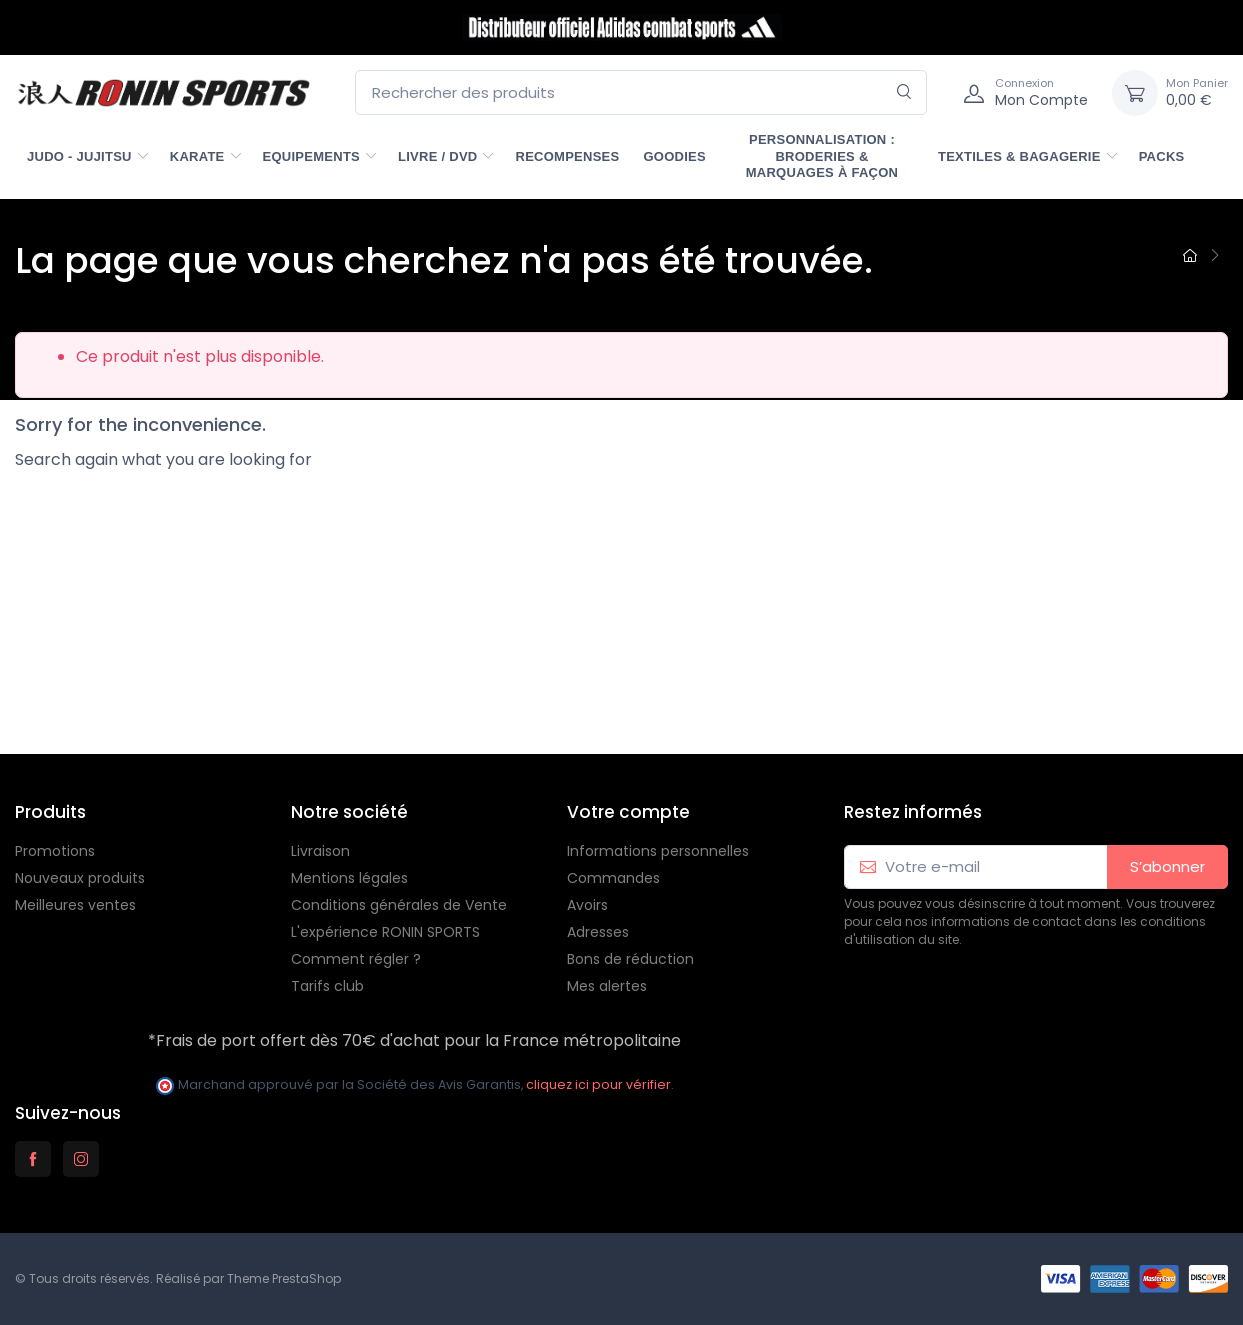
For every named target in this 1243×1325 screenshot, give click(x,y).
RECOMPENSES (567, 156)
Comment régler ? (356, 959)
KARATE (197, 156)
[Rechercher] (904, 92)
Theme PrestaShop (284, 1278)
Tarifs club (327, 986)
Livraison (320, 851)
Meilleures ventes (75, 905)
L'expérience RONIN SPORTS (385, 932)
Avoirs (587, 905)
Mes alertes (607, 986)
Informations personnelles (658, 851)
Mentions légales (349, 878)
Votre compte (628, 812)
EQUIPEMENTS (312, 156)
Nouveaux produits (80, 878)
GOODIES (674, 156)
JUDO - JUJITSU (79, 156)
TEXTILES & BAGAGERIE (1019, 156)
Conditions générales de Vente (399, 905)
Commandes (613, 878)
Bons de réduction (630, 959)
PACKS (1162, 156)
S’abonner (1167, 866)
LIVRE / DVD (437, 156)
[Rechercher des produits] (641, 92)
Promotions (55, 851)
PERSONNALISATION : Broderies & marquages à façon (822, 156)
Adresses (598, 932)
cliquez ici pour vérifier (598, 1084)
